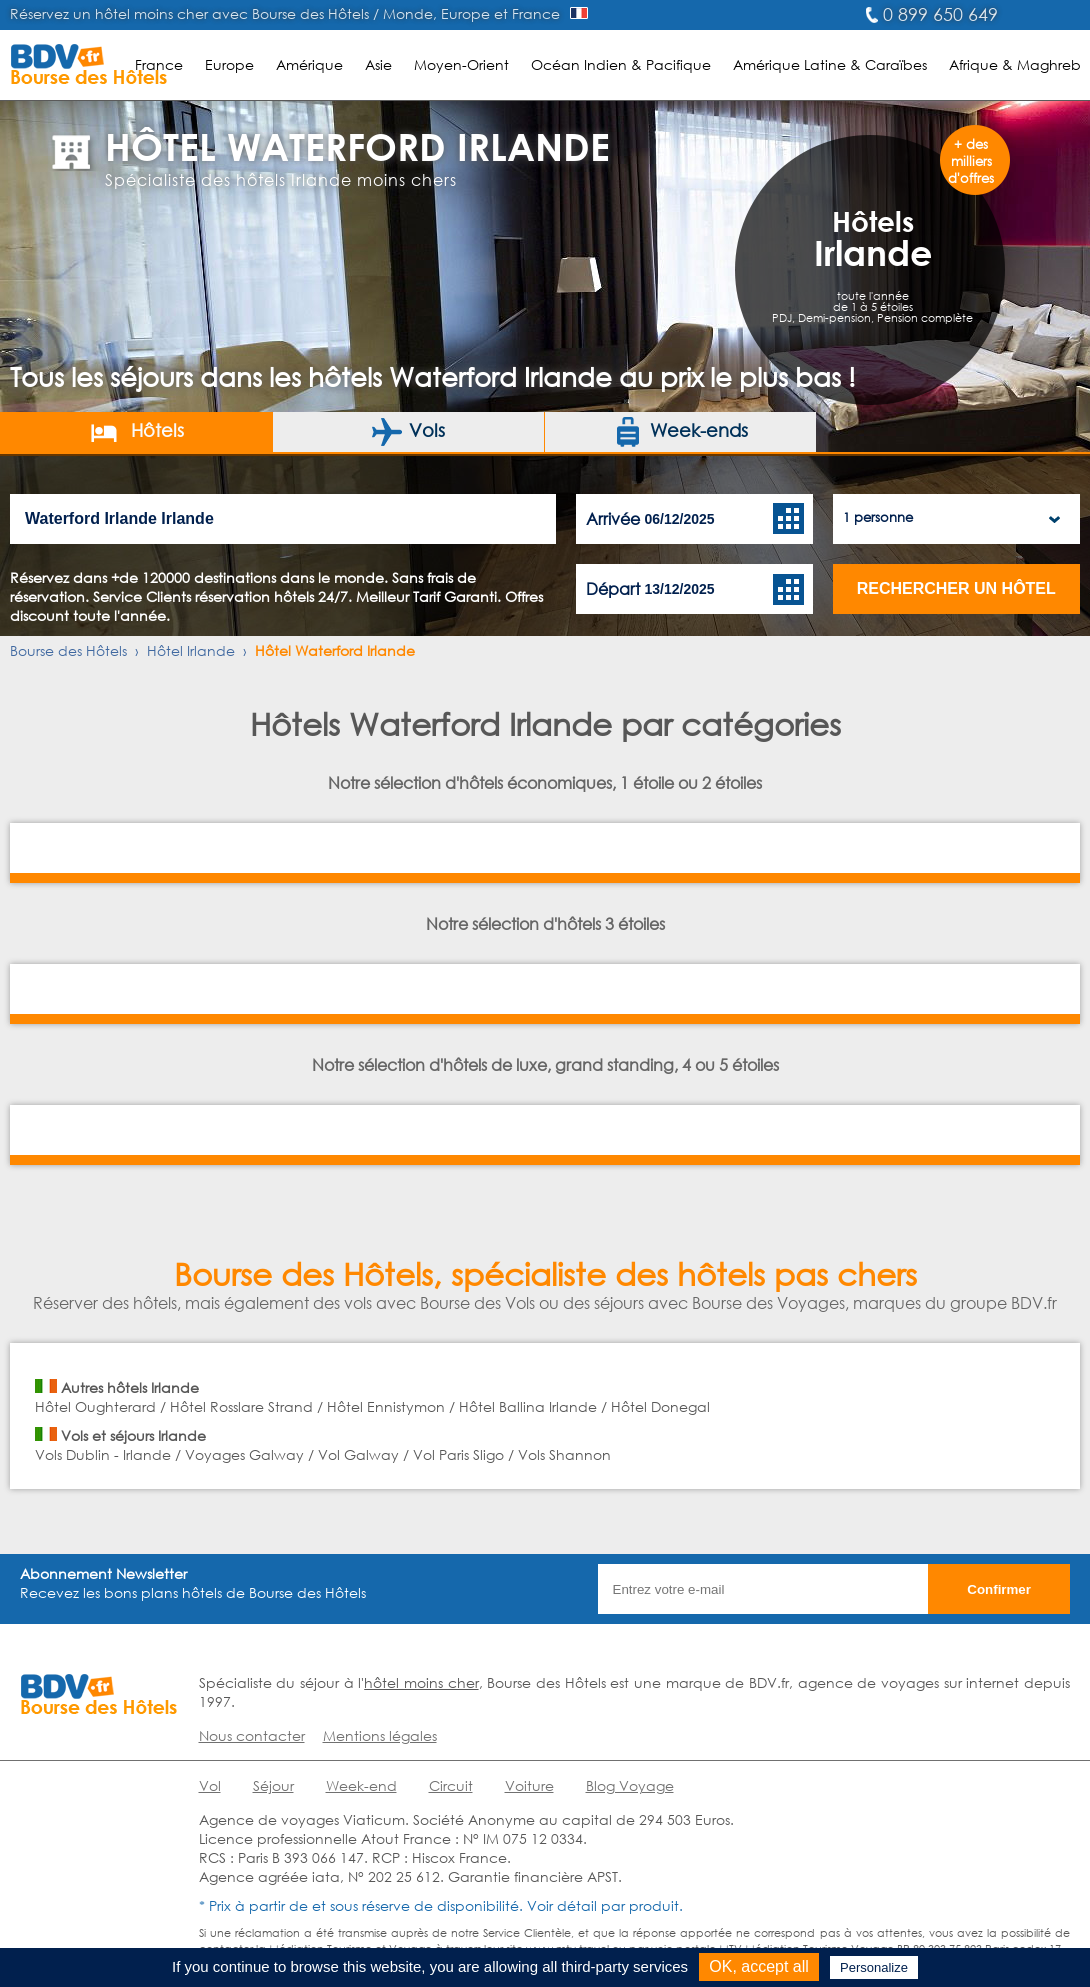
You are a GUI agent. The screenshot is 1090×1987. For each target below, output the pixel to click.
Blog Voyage (630, 1785)
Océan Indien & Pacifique (621, 64)
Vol (210, 1785)
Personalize (874, 1967)
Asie (378, 64)
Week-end (361, 1785)
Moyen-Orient (461, 64)
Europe (229, 64)
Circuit (451, 1785)
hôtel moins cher (421, 1682)
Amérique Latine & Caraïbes (830, 64)
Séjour (273, 1785)
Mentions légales (380, 1735)
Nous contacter (252, 1735)
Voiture (529, 1785)
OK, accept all (759, 1966)
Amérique (309, 64)
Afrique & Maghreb (1015, 64)
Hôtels (136, 432)
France (159, 64)
